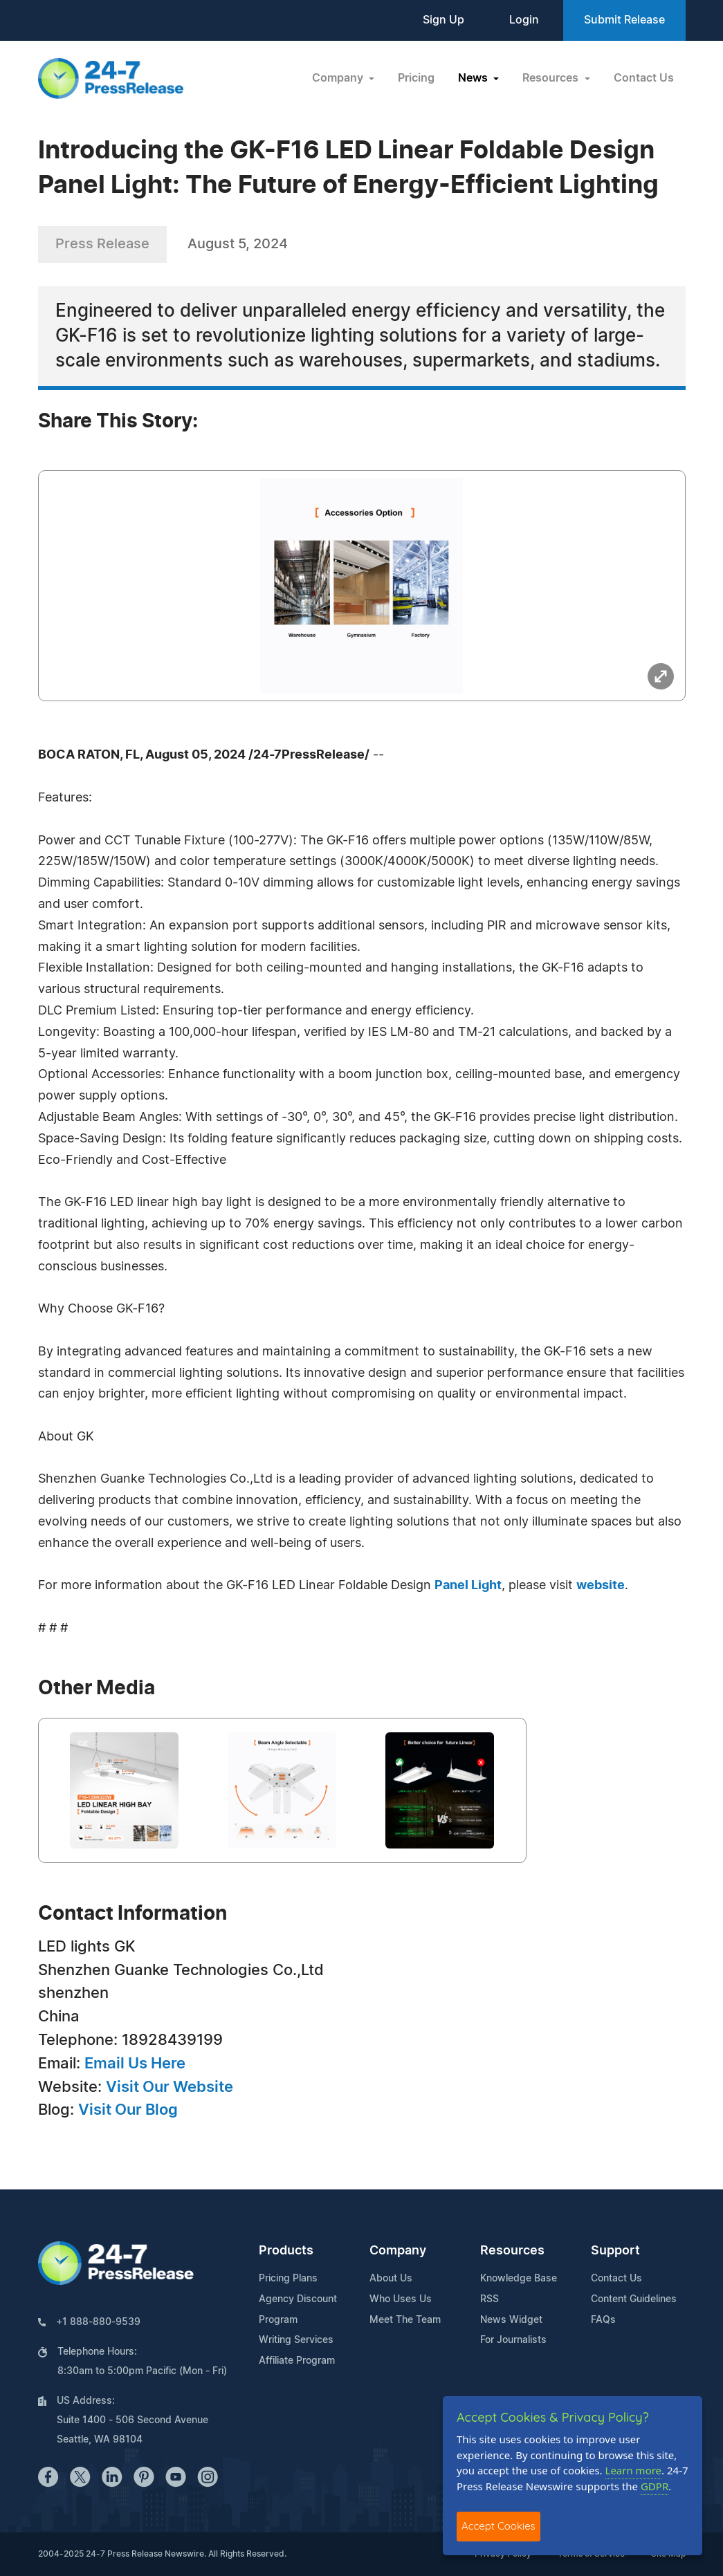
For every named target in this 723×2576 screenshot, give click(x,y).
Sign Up (443, 20)
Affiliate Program (297, 2361)
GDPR (654, 2486)
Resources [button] (551, 78)
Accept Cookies (498, 2525)
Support (615, 2251)
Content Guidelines (634, 2299)
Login (524, 20)
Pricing (416, 78)
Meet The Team (405, 2320)
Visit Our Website (169, 2087)
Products (286, 2251)
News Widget (511, 2320)
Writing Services (296, 2340)
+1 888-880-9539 (98, 2322)
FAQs (603, 2320)
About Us (390, 2278)
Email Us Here (134, 2063)
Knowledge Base (518, 2278)
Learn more (633, 2470)
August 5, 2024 (237, 244)
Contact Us (644, 78)
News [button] (474, 78)
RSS (489, 2299)
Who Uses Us (400, 2299)
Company (397, 2251)
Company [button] (339, 78)
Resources (512, 2251)
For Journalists (513, 2340)
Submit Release (624, 20)
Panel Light (468, 1585)
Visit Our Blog (128, 2110)
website (600, 1585)
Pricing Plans (288, 2278)
